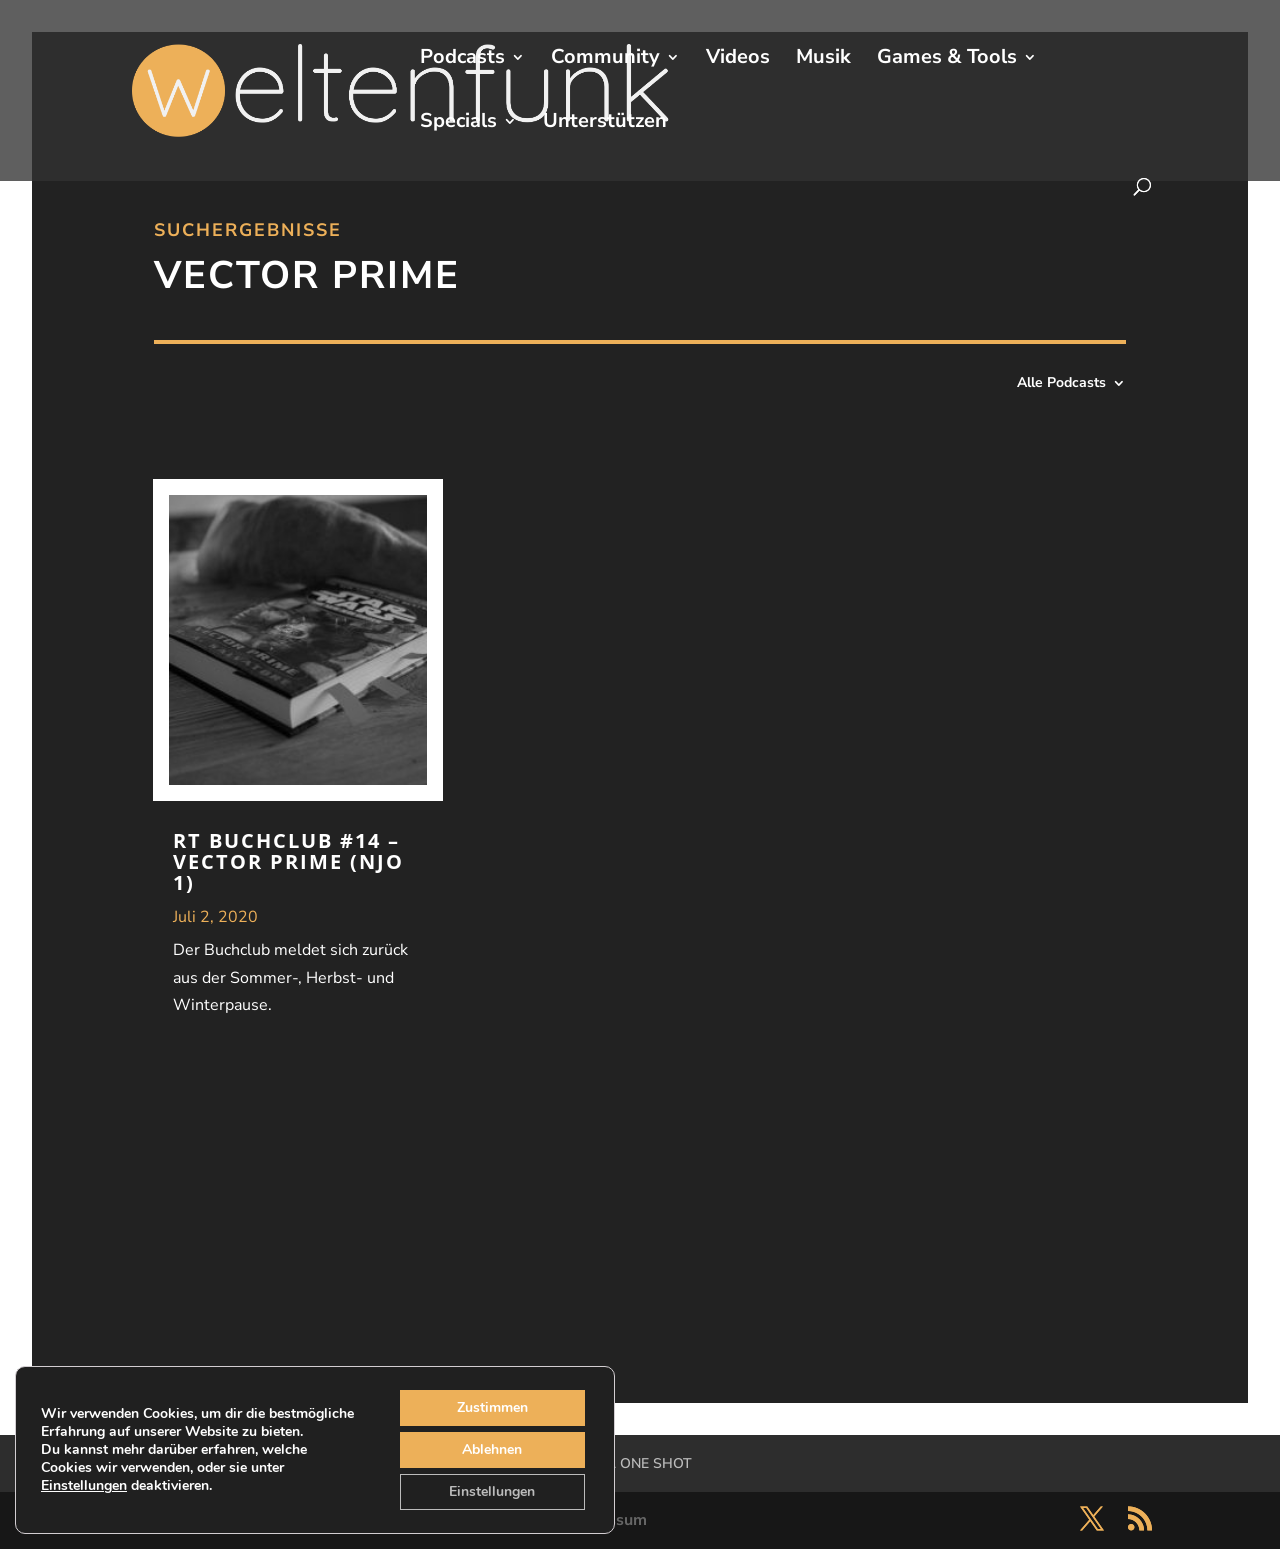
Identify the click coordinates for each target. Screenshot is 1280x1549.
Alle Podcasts (1061, 384)
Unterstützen (605, 124)
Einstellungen (84, 1486)
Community (605, 60)
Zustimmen (492, 1407)
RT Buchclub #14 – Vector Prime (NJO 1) (288, 861)
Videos (738, 60)
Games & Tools (947, 60)
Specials (458, 124)
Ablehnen (492, 1449)
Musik (823, 60)
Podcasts (462, 60)
